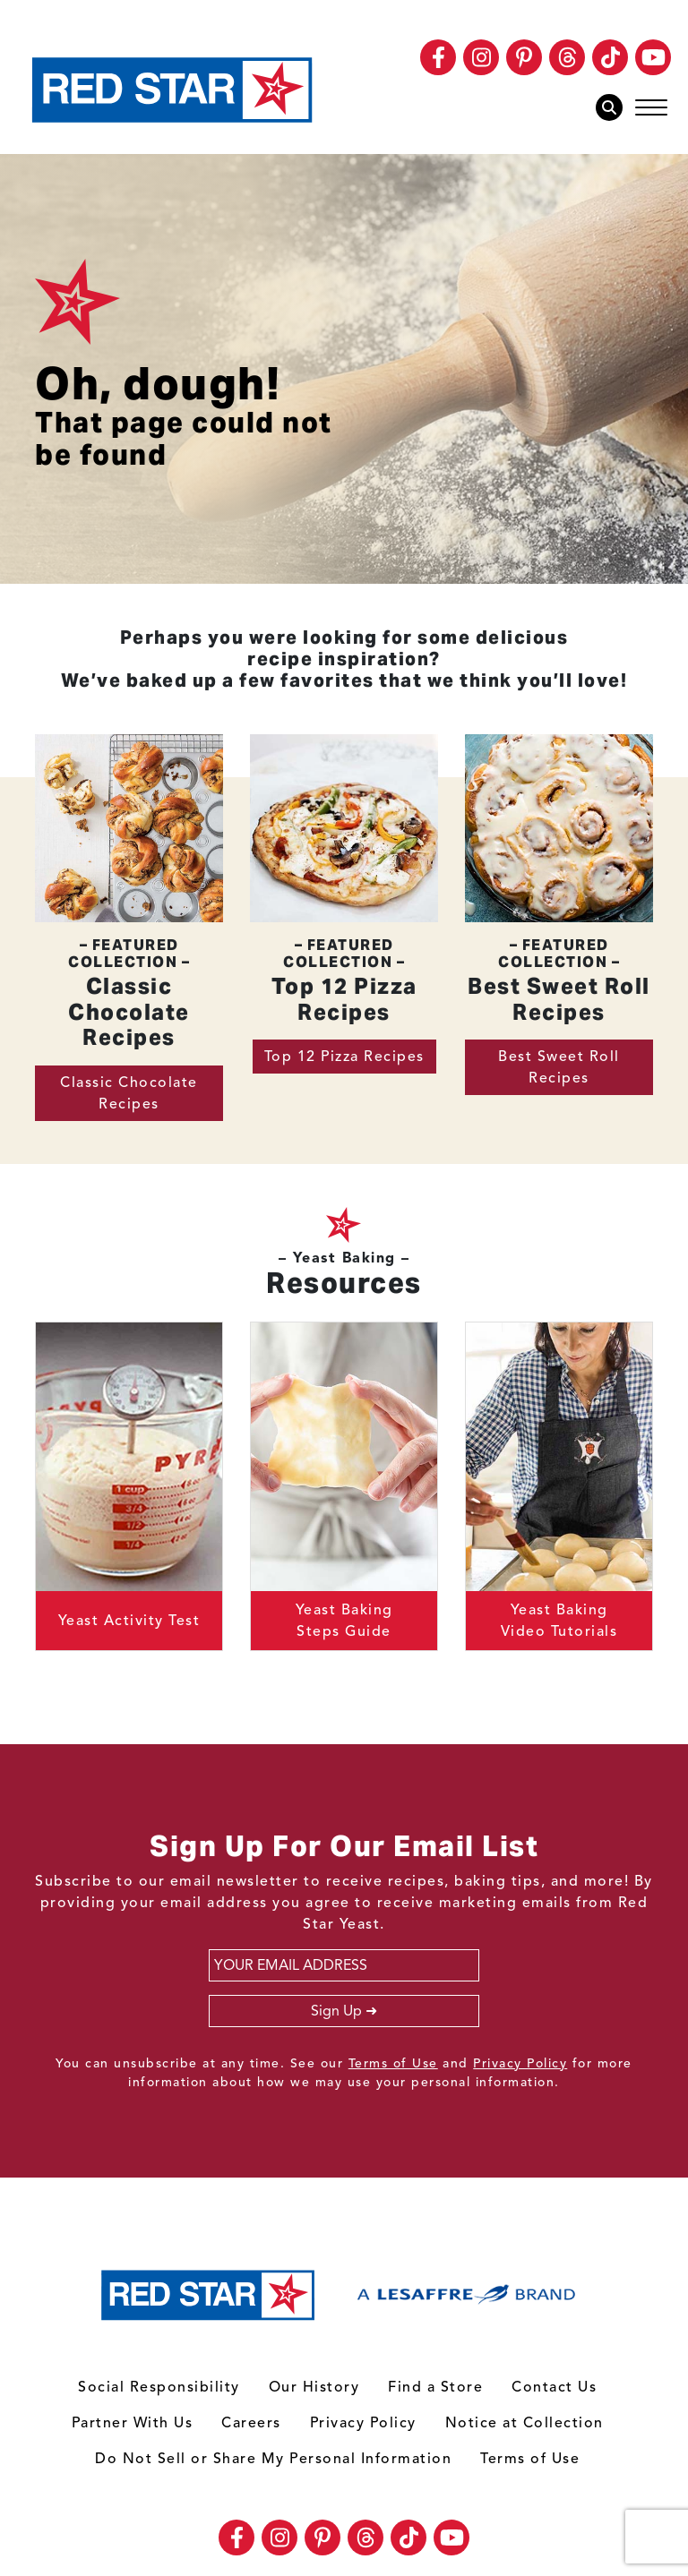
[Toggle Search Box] (614, 107)
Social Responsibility (159, 2387)
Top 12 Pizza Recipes (344, 1056)
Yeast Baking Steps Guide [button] (344, 1620)
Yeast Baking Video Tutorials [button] (559, 1620)
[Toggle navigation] (651, 107)
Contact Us (554, 2387)
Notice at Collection (524, 2423)
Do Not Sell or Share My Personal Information (273, 2459)
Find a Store (435, 2387)
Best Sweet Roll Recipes (559, 1067)
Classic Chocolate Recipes (129, 1093)
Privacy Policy (520, 2063)
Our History (314, 2387)
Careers (251, 2423)
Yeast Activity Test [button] (129, 1621)
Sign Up (336, 2011)
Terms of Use (393, 2063)
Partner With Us (133, 2423)
